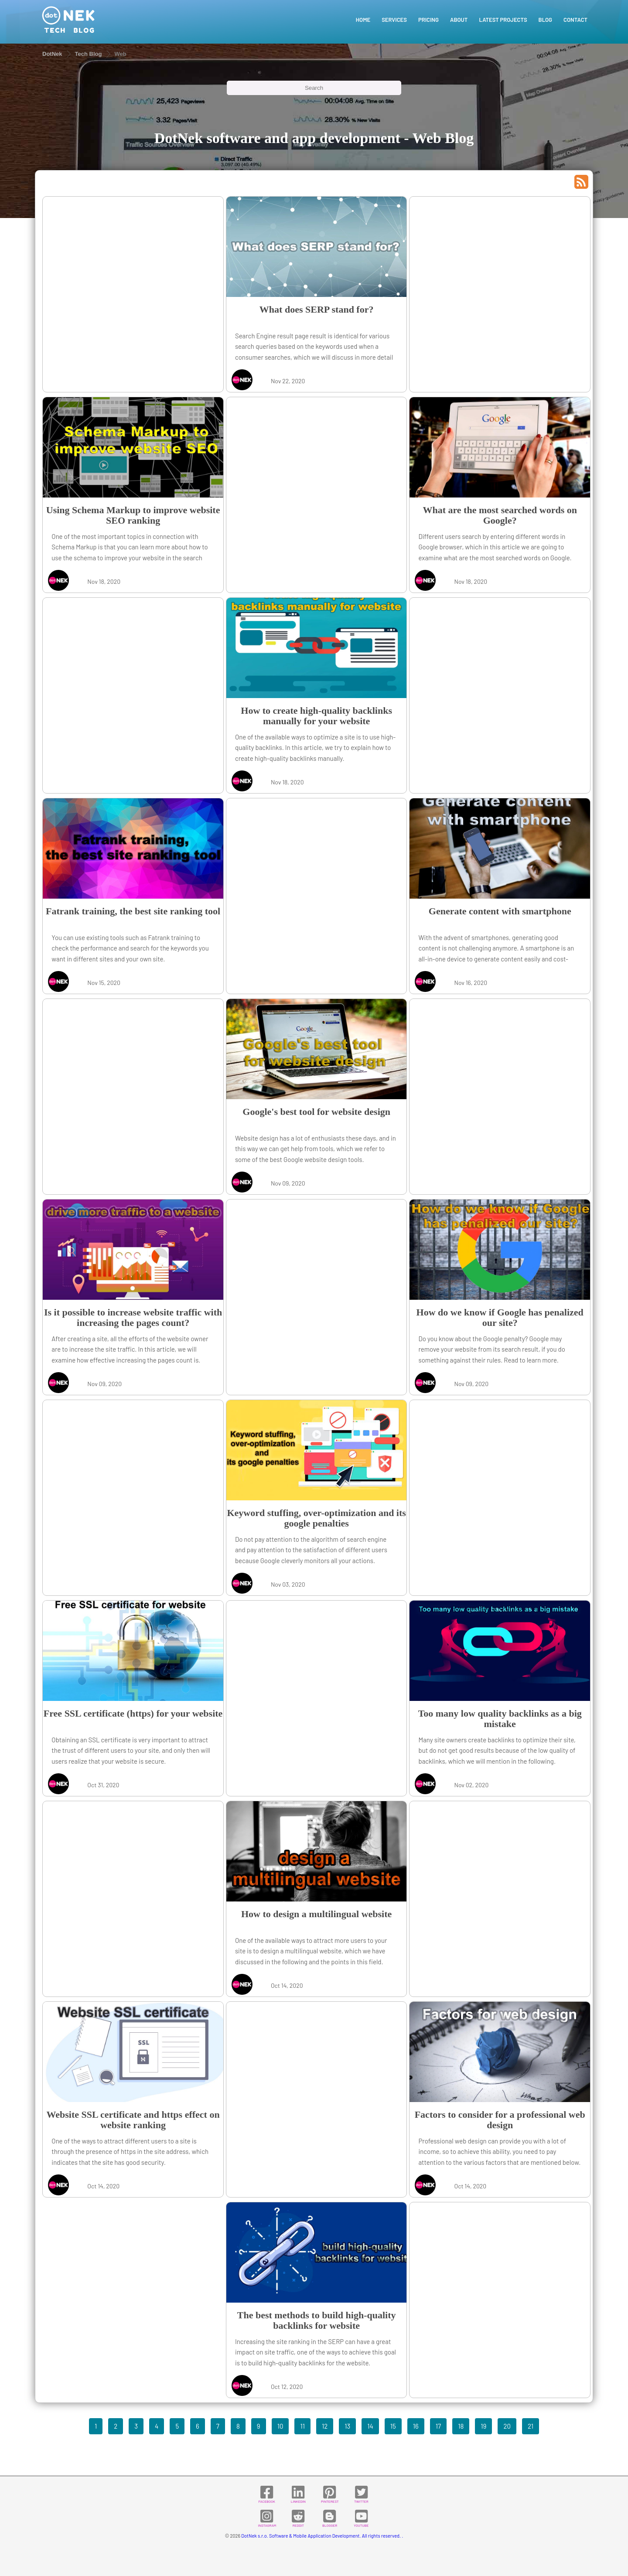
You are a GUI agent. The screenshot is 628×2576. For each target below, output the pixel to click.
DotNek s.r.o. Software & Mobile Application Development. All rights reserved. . (322, 2536)
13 (347, 2426)
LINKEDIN (298, 2494)
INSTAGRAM (267, 2518)
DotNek (52, 54)
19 (483, 2426)
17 (438, 2426)
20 (507, 2426)
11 (302, 2426)
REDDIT (298, 2518)
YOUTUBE (361, 2518)
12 (325, 2426)
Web (120, 54)
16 (416, 2426)
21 (530, 2426)
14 (370, 2426)
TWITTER (361, 2494)
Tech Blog (88, 54)
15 (393, 2426)
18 (461, 2426)
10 (280, 2426)
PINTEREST (329, 2494)
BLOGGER (329, 2518)
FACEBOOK (266, 2494)
